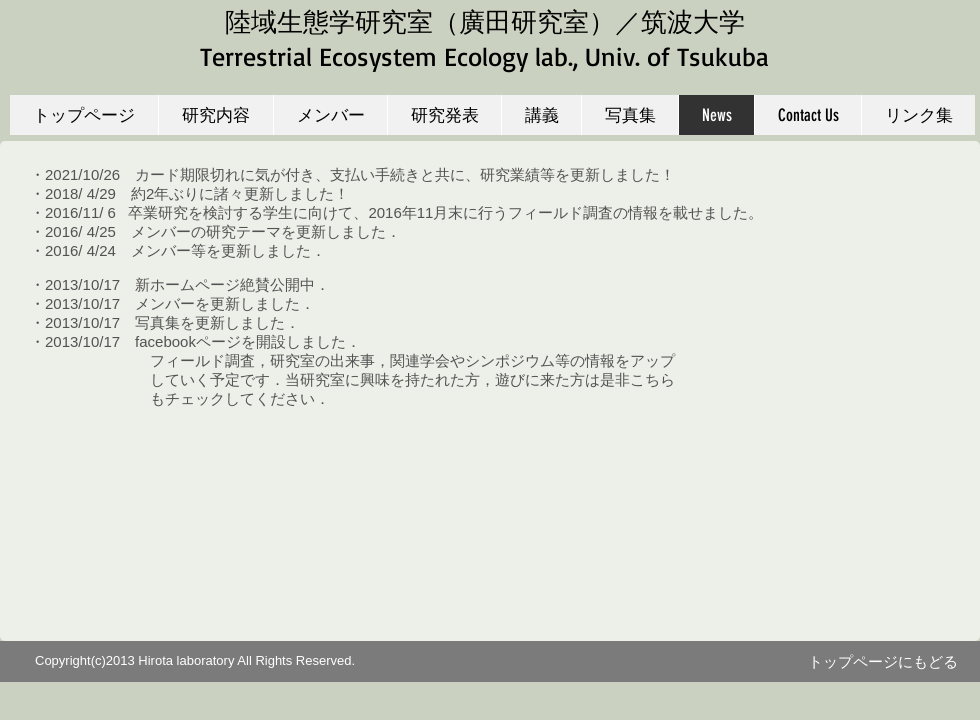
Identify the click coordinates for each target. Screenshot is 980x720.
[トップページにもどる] (883, 661)
